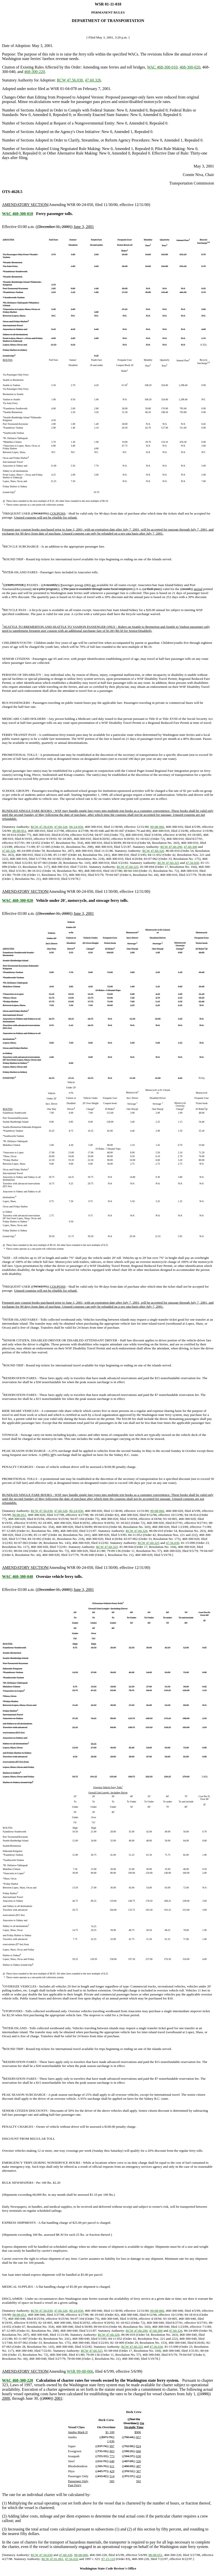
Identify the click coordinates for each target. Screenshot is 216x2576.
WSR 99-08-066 (80, 2371)
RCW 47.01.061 (52, 2559)
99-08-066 (157, 827)
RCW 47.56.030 (70, 80)
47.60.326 (93, 80)
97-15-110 (108, 2559)
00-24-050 (76, 827)
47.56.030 (192, 863)
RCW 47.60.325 (168, 863)
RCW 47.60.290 (171, 847)
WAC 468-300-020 (17, 900)
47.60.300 (190, 847)
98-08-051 (19, 831)
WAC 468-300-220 (17, 2380)
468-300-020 (190, 67)
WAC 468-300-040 (17, 1576)
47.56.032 (71, 2559)
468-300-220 (34, 72)
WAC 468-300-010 (162, 67)
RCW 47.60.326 (153, 851)
